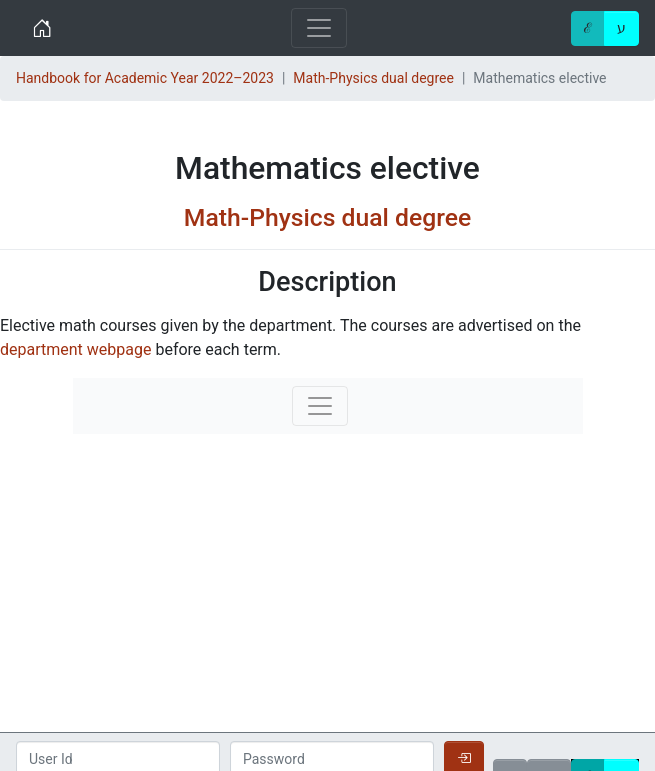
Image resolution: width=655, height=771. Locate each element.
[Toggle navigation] (319, 28)
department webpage (75, 349)
